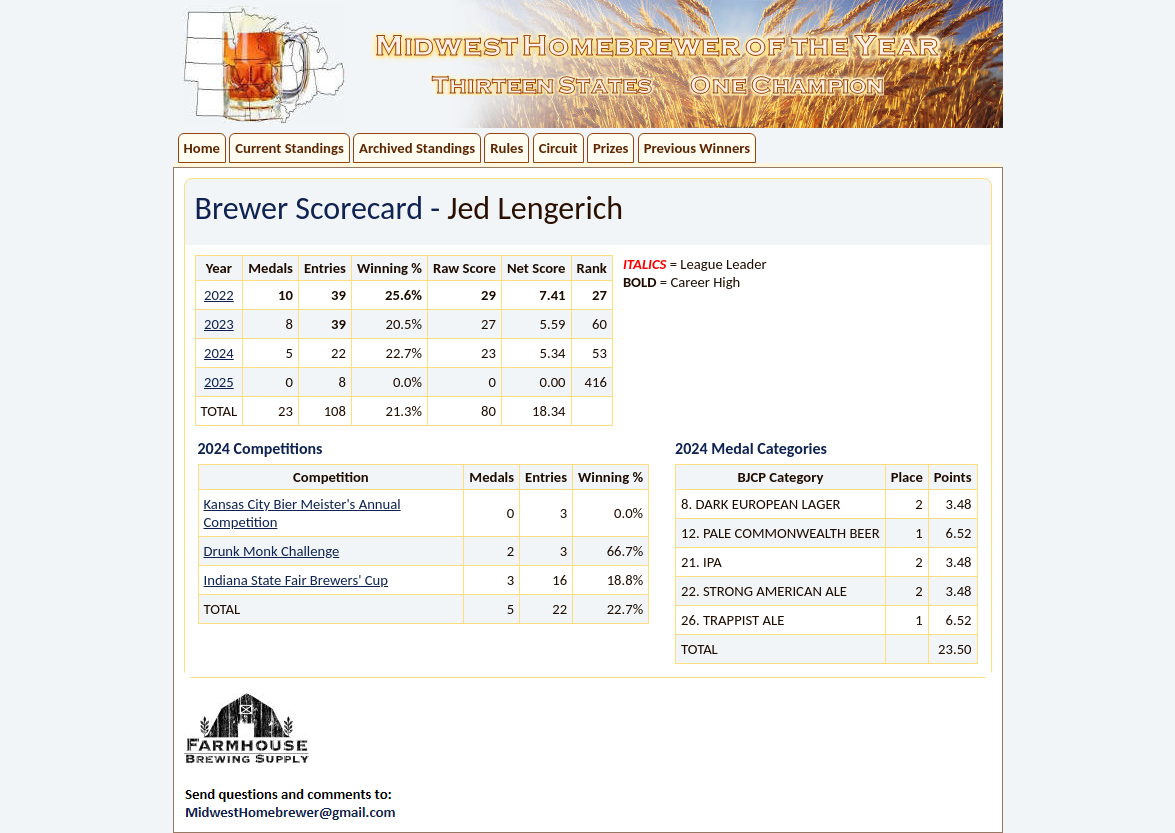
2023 (219, 324)
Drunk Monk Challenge (272, 551)
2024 (219, 353)
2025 (219, 382)
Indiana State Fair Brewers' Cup (296, 580)
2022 (219, 295)
